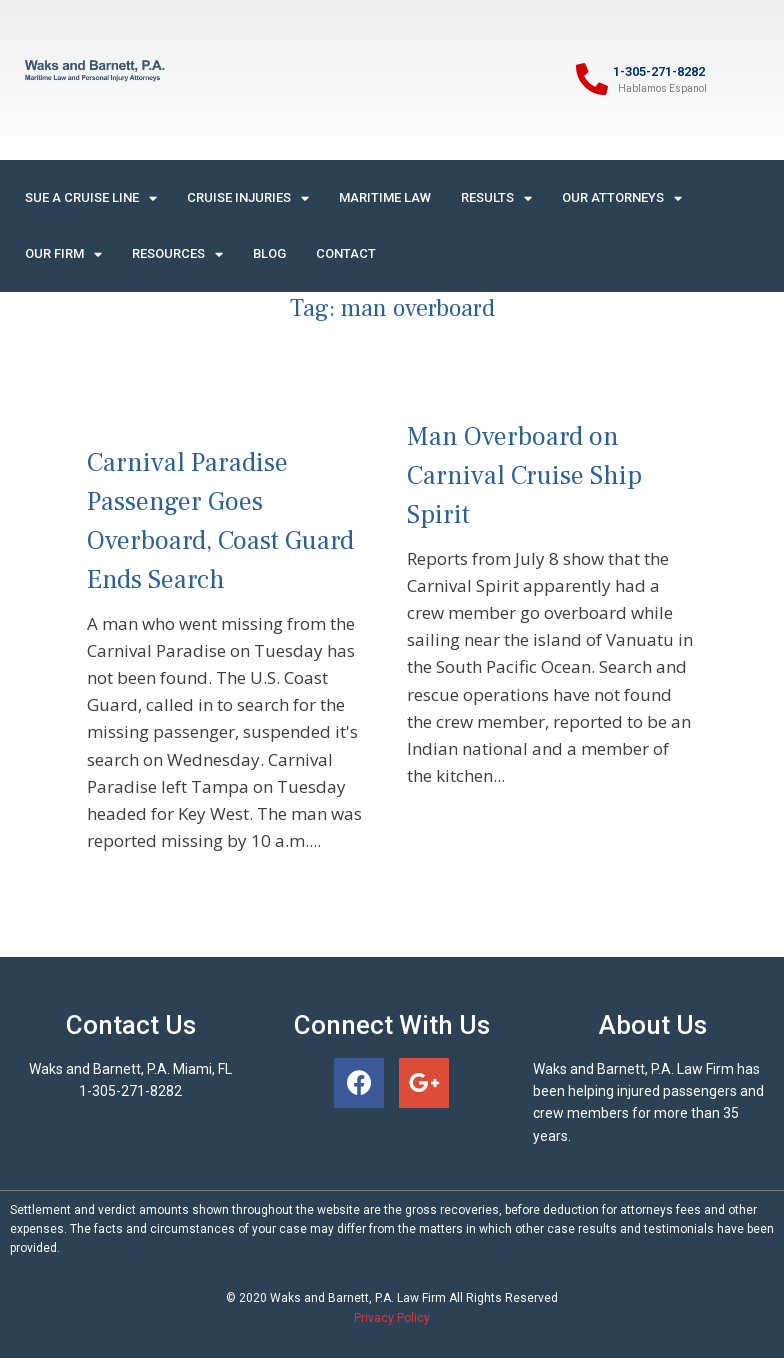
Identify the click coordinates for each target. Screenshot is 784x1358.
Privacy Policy (392, 1318)
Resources (177, 254)
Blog (269, 253)
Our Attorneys (622, 198)
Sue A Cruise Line (91, 198)
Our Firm (63, 254)
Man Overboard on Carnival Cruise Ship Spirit (524, 476)
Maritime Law (385, 197)
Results (496, 198)
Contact (346, 253)
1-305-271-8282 (659, 71)
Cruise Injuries (248, 198)
